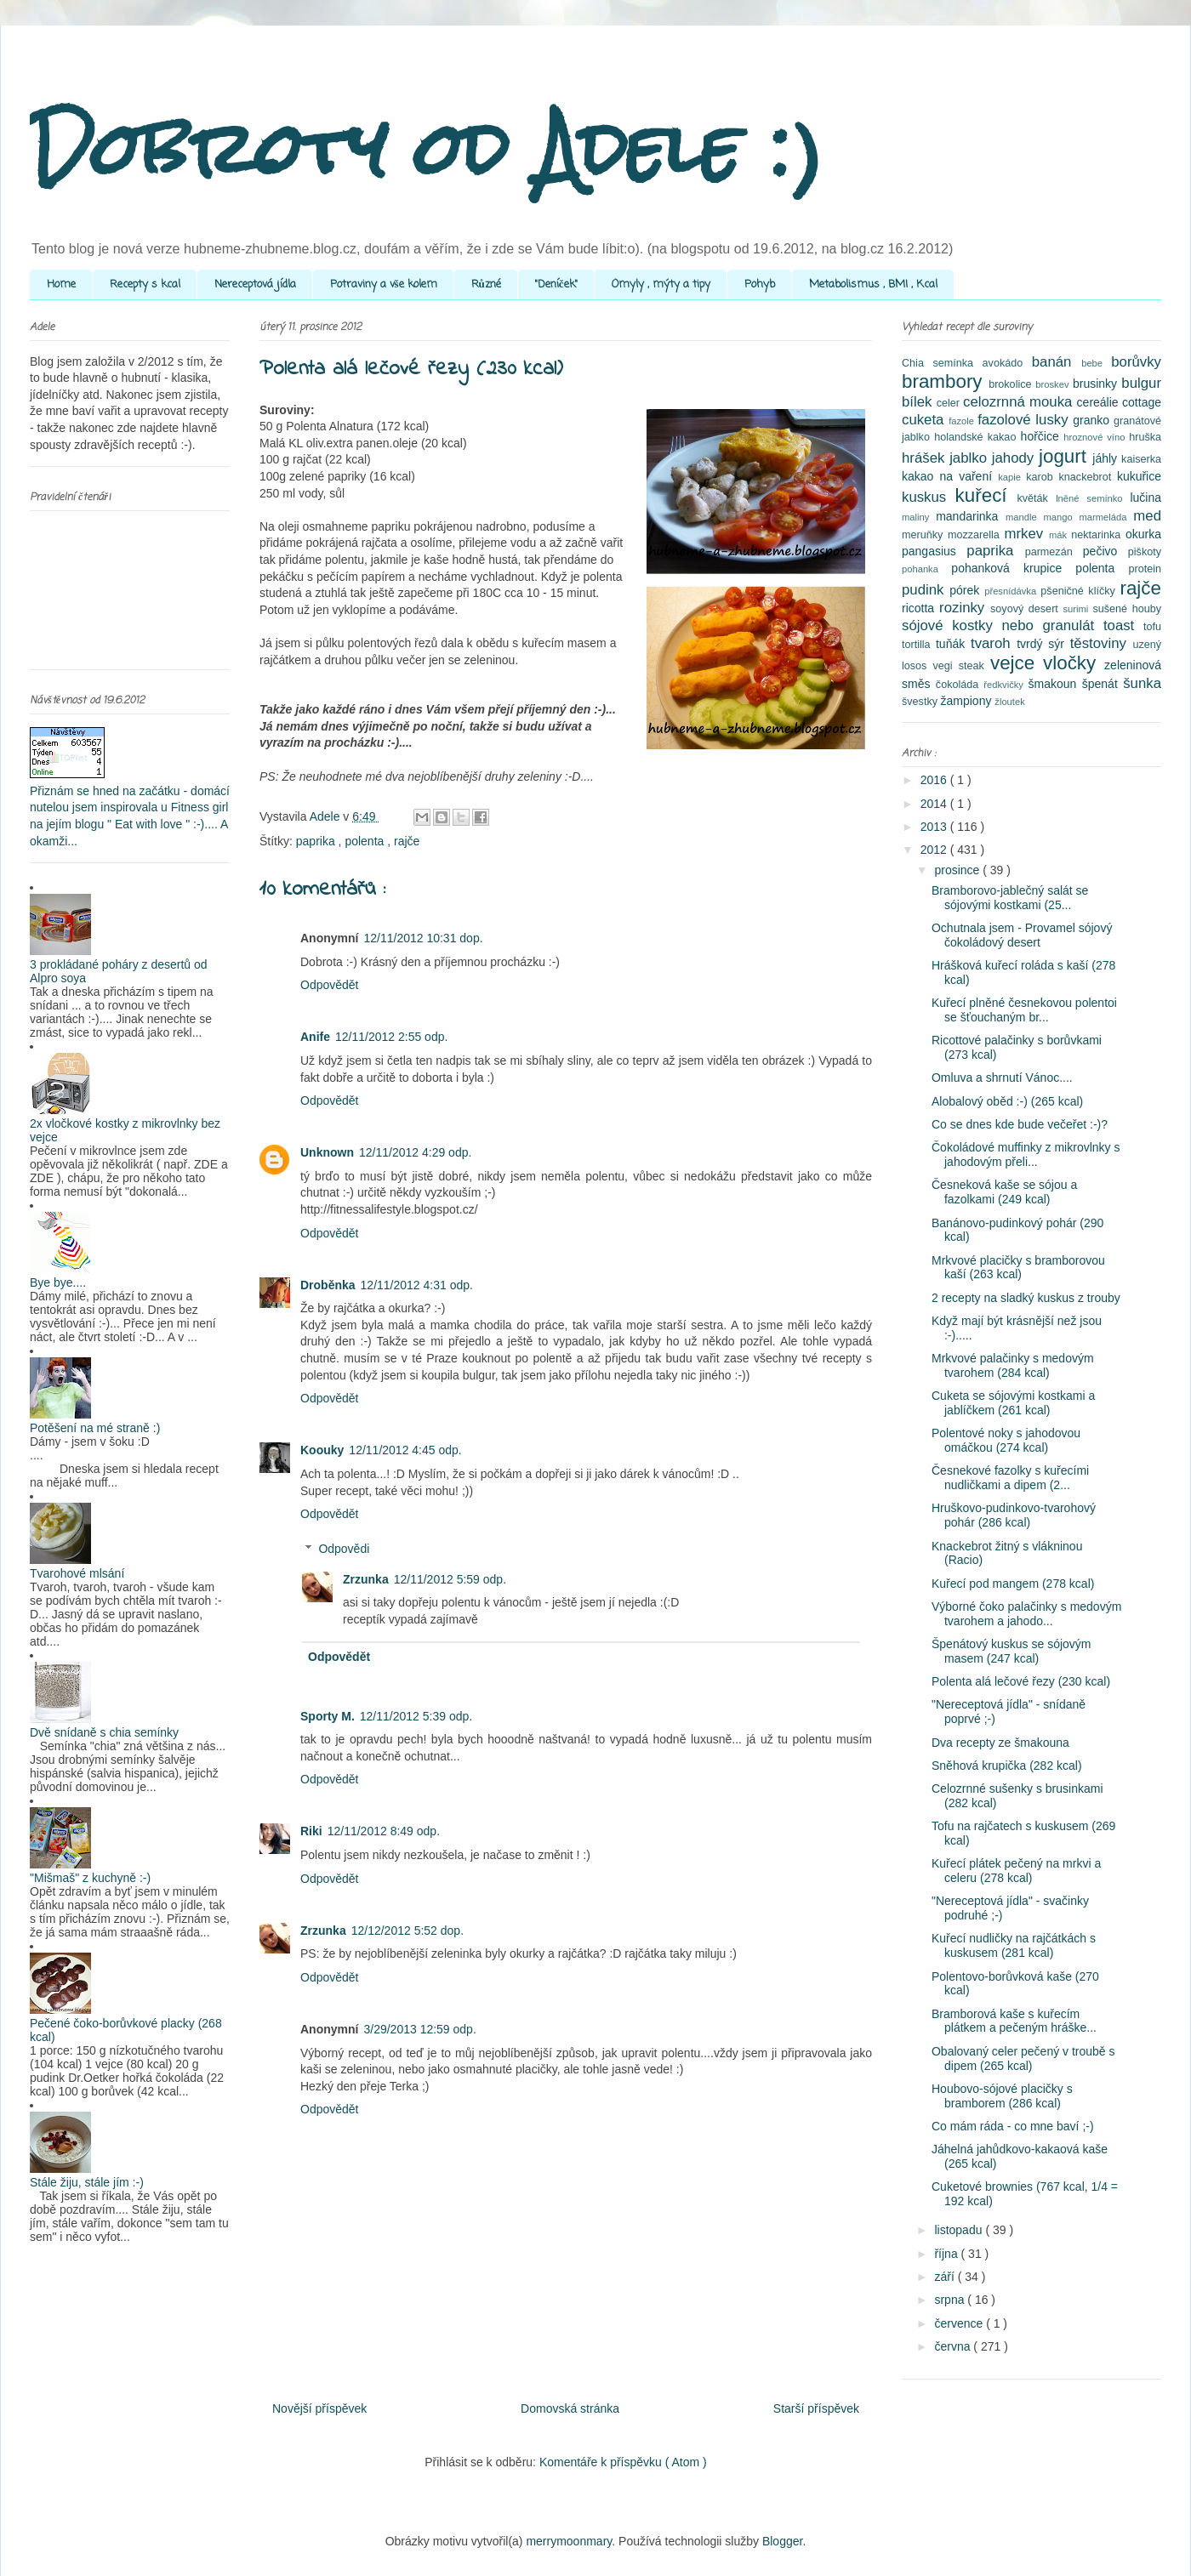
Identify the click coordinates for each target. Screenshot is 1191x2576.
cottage (1141, 402)
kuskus (928, 497)
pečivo (1105, 551)
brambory (945, 381)
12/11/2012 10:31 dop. (422, 938)
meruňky (925, 535)
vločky (1073, 663)
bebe (1096, 363)
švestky (921, 702)
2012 (935, 849)
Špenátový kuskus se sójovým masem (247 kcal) (1011, 1651)
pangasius (934, 551)
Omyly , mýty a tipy (661, 284)
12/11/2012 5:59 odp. (450, 1579)
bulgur (1141, 383)
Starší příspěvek (816, 2408)
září (945, 2276)
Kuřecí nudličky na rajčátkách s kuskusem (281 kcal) (1014, 1945)
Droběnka (328, 1285)
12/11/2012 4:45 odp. (405, 1450)
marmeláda (1107, 517)
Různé (486, 284)
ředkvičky (1005, 685)
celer (950, 403)
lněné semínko (1093, 498)
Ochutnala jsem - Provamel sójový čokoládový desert (1022, 935)
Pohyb (759, 284)
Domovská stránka (570, 2408)
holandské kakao (977, 437)
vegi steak (961, 666)
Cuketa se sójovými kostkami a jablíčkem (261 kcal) (1013, 1403)
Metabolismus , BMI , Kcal (873, 284)
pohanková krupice (1013, 568)
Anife (315, 1036)
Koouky (322, 1450)
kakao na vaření (950, 476)
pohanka (926, 569)
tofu (1152, 627)
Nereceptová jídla (255, 284)
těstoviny (1101, 643)
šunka (1142, 683)
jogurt (1065, 456)
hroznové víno (1096, 437)
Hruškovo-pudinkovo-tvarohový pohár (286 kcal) (1014, 1515)
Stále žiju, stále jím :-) (87, 2182)
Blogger (782, 2541)
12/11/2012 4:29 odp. (415, 1152)
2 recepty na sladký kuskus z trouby (1026, 1298)
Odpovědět (329, 985)
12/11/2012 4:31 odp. (417, 1285)
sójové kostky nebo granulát (1002, 625)
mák (1060, 535)
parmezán (1054, 552)
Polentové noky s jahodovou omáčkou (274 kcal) (1006, 1440)
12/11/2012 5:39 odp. (416, 1716)
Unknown (327, 1152)
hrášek (925, 458)
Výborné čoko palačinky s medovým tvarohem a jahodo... (1026, 1614)
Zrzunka (366, 1579)
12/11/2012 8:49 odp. (384, 1831)
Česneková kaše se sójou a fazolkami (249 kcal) (1004, 1192)
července (960, 2323)
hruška (1145, 437)
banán (1056, 362)
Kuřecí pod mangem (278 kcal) (1013, 1583)
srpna (950, 2299)
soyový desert (1026, 609)
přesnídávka (1012, 591)
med (1147, 516)
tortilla (919, 645)
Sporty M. (327, 1716)
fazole (963, 421)
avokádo (1007, 363)
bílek (919, 402)
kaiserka (1141, 459)
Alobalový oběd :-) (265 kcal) (1007, 1101)
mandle (1025, 517)
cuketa (925, 420)
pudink (925, 590)
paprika (317, 841)
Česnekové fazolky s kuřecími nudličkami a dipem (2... (1010, 1478)
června (953, 2346)
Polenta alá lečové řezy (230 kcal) (1021, 1681)
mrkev (1026, 534)
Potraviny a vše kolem (383, 284)
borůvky (1136, 362)
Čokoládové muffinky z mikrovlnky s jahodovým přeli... (1026, 1154)
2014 (935, 803)
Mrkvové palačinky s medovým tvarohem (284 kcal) (1013, 1365)
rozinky (964, 608)
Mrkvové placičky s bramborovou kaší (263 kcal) (1018, 1268)
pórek (966, 590)
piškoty (1144, 552)
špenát (1102, 684)
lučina (1145, 497)
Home (61, 284)
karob (1042, 477)
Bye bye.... (58, 1282)
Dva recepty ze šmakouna (1000, 1742)
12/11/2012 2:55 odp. (391, 1036)
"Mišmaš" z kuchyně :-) (90, 1878)
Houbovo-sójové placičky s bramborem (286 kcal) (1002, 2096)
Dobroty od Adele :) (426, 148)
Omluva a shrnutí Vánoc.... (1002, 1077)
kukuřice (1139, 476)
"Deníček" (556, 284)
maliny (919, 517)
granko (1093, 420)
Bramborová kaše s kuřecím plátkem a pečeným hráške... (1014, 2021)
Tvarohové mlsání (77, 1573)
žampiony (968, 701)
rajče (406, 841)
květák (1037, 498)
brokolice (1012, 384)
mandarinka (971, 516)
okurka (1143, 534)
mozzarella (976, 535)
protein (1144, 569)
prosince (958, 870)
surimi (1077, 609)
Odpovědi (343, 1548)
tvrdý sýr (1043, 644)
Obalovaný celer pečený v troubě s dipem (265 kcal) (1023, 2058)
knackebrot (1088, 477)
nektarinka (1098, 535)
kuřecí (986, 495)
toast (1123, 625)
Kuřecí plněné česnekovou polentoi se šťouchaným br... (1024, 1010)
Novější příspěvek (319, 2408)
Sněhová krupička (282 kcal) (1007, 1765)
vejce (1016, 663)
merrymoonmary (569, 2541)
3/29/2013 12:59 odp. (419, 2029)
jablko (970, 458)
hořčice (1042, 436)
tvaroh (994, 643)
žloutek (1009, 702)
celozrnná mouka (1020, 402)
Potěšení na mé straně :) (95, 1428)
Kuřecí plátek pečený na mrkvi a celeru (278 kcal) (1016, 1871)
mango (1061, 517)
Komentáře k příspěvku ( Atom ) (623, 2462)
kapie (1012, 477)
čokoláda (959, 685)
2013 (935, 826)
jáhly (1106, 458)
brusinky (1097, 383)
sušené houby (1126, 609)
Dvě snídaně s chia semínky (104, 1732)
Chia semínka (942, 363)
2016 (935, 780)
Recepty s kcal (145, 284)
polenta (366, 841)
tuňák (953, 644)
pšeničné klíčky (1080, 591)
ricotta (920, 608)
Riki (311, 1831)
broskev (1054, 384)
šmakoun (1055, 684)
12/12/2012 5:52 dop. (407, 1930)
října (947, 2253)
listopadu (959, 2230)
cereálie (1099, 402)
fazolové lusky (1025, 420)
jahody (1015, 458)
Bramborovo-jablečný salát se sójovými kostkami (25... (1010, 898)
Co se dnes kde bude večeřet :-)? (1020, 1124)
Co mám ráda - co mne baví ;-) (1013, 2126)
